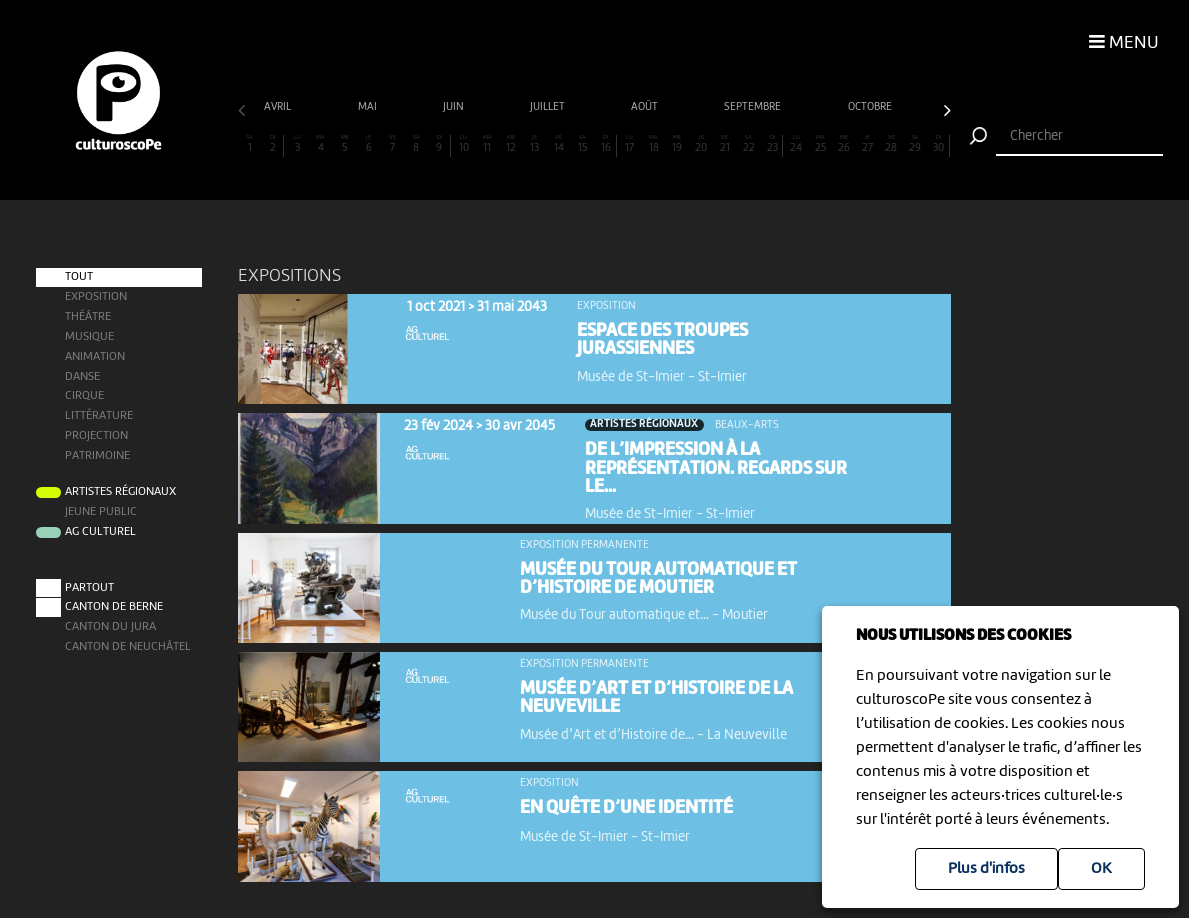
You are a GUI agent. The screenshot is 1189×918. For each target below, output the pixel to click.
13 (534, 144)
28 (891, 144)
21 (724, 144)
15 (582, 144)
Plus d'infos (986, 869)
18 (653, 144)
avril (278, 107)
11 (487, 144)
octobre (871, 107)
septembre (753, 107)
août (645, 107)
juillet (548, 107)
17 (629, 144)
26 (843, 144)
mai (368, 107)
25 (819, 144)
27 (867, 144)
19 (677, 144)
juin (454, 107)
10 (463, 144)
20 (701, 144)
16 (605, 144)
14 (558, 144)
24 (796, 144)
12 (510, 144)
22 (748, 144)
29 (914, 144)
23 (772, 144)
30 (938, 144)
